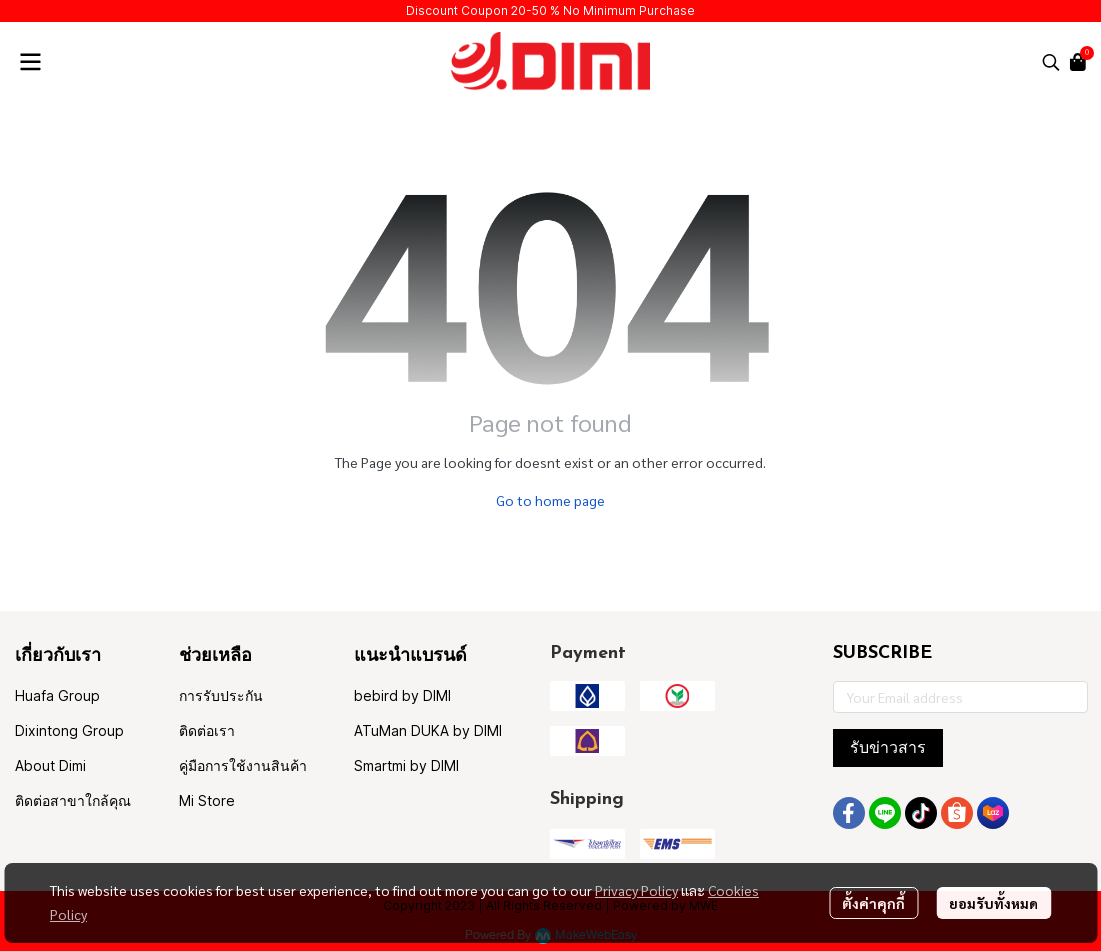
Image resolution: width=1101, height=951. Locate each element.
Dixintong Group (69, 730)
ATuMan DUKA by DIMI (428, 730)
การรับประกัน (221, 695)
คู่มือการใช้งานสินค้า (243, 765)
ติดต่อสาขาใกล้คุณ (73, 800)
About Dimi (50, 765)
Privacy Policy (636, 890)
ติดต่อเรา (207, 730)
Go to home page (550, 500)
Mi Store (207, 800)
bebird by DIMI (402, 695)
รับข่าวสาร (888, 747)
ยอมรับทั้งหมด (993, 903)
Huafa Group (57, 695)
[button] (1051, 62)
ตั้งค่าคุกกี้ (873, 903)
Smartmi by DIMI (406, 765)
